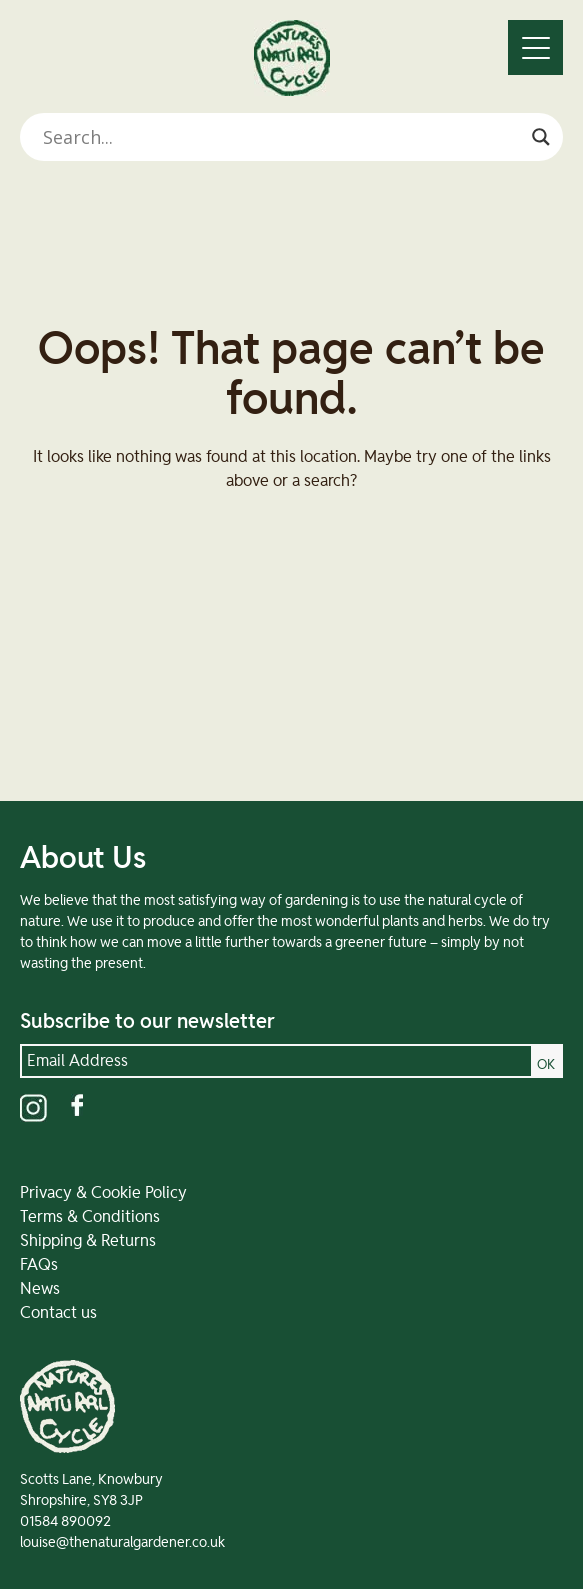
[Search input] (282, 137)
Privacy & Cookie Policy (103, 1193)
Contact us (58, 1313)
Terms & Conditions (90, 1217)
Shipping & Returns (88, 1241)
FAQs (39, 1265)
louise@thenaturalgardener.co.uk (122, 1543)
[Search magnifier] (541, 137)
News (40, 1289)
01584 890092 (65, 1522)
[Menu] (535, 47)
